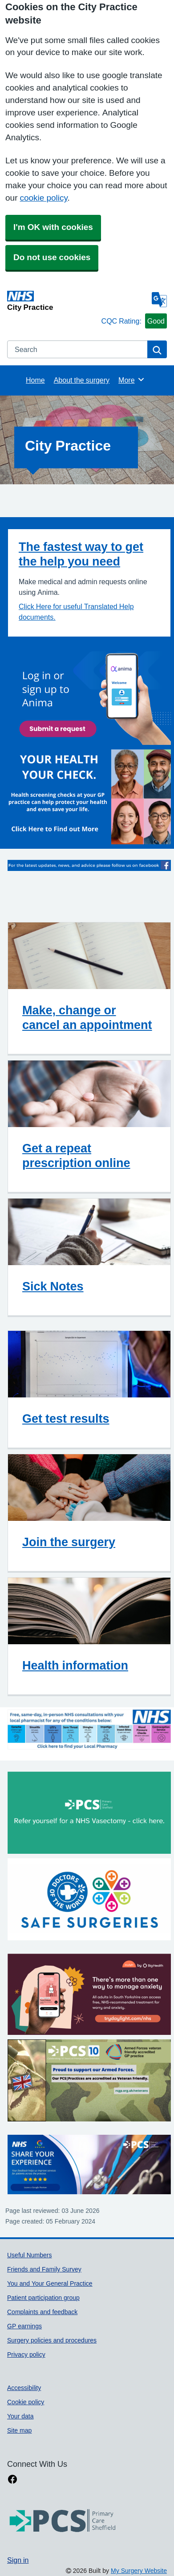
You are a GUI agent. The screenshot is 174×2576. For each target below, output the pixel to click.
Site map (19, 2430)
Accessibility (24, 2388)
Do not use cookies (51, 257)
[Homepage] (52, 301)
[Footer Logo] (62, 2521)
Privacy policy (26, 2354)
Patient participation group (43, 2298)
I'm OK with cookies (53, 227)
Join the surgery (68, 1542)
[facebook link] (12, 2479)
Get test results (65, 1419)
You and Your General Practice (50, 2283)
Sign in (17, 2560)
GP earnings (24, 2326)
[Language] (159, 300)
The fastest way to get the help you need (81, 554)
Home (35, 380)
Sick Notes (53, 1286)
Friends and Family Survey (44, 2269)
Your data (20, 2416)
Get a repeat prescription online (76, 1155)
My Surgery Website (139, 2571)
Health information (75, 1665)
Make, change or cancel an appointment (87, 1017)
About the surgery (81, 380)
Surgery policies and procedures (52, 2340)
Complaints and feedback (42, 2312)
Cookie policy (25, 2402)
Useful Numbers (29, 2255)
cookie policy (43, 198)
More (131, 379)
